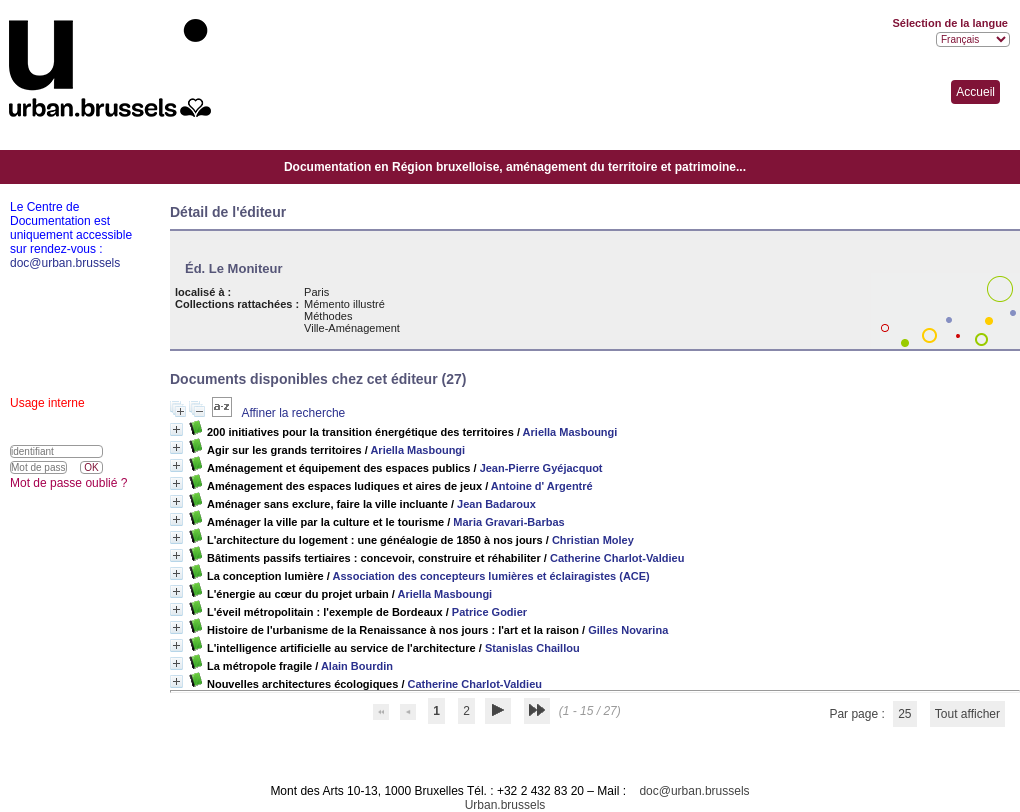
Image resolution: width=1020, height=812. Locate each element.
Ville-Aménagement (352, 328)
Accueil (975, 92)
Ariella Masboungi (570, 432)
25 (904, 714)
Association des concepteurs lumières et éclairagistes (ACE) (490, 576)
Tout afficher (967, 714)
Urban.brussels (505, 805)
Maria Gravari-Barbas (508, 522)
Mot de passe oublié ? (68, 483)
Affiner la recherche (293, 413)
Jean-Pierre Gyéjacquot (541, 468)
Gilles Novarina (628, 630)
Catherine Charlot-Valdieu (617, 558)
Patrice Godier (489, 612)
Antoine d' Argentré (542, 486)
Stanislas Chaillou (532, 648)
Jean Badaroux (496, 504)
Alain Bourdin (357, 666)
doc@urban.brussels (694, 791)
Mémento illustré (344, 304)
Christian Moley (593, 540)
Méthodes (328, 316)
